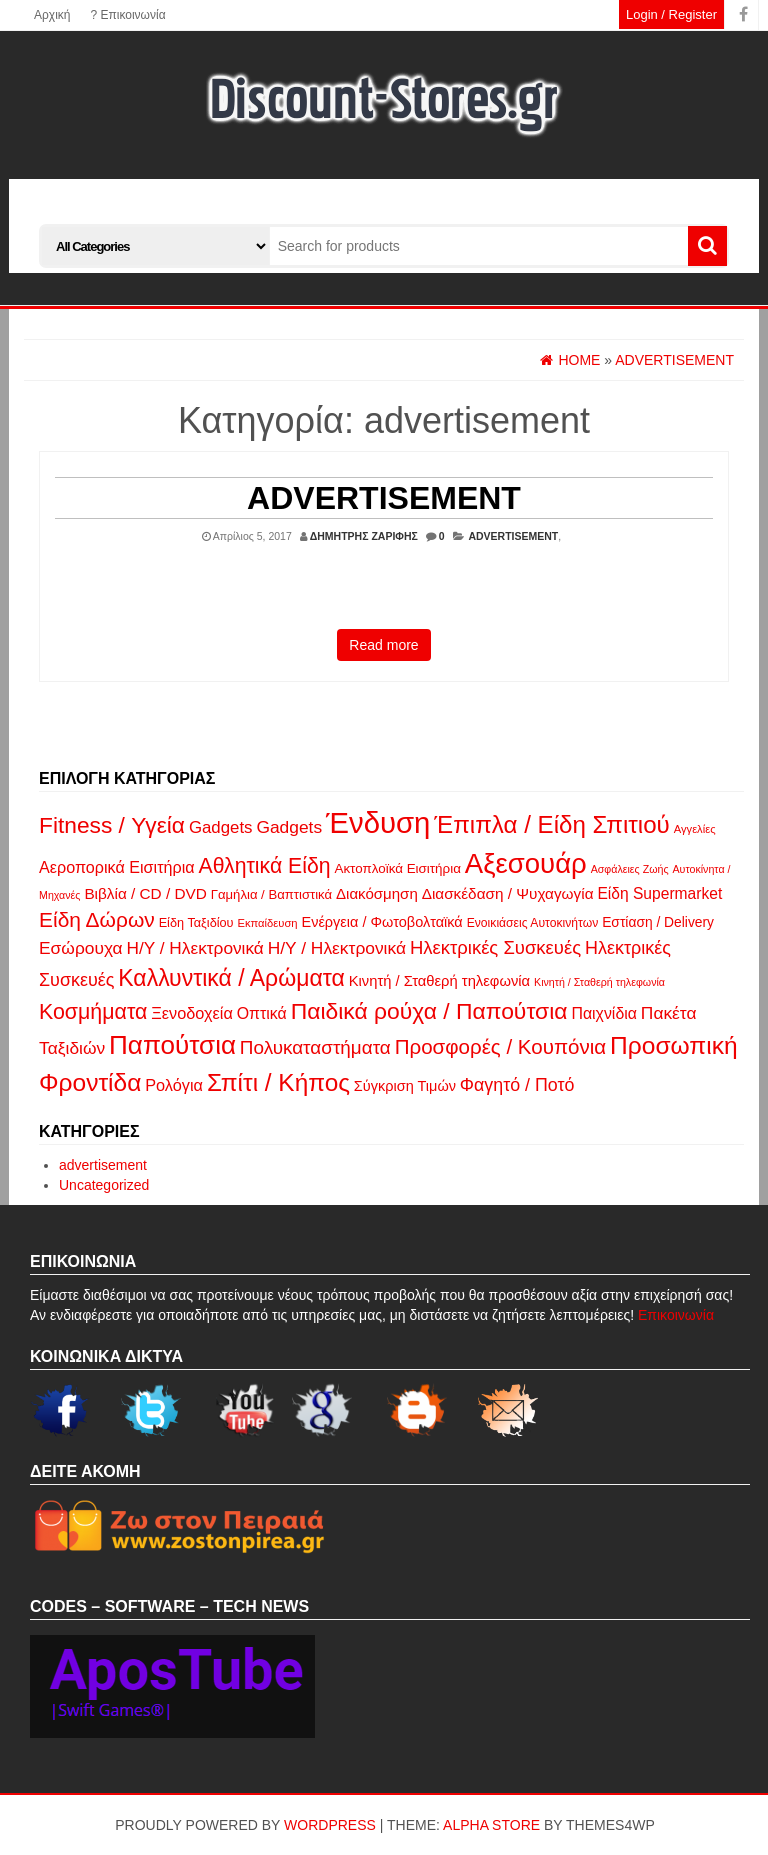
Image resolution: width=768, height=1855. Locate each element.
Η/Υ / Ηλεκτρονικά (195, 948)
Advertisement (384, 498)
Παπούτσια (172, 1045)
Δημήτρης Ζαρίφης (364, 536)
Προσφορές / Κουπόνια (501, 1046)
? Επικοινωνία (127, 15)
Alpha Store (491, 1825)
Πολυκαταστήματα (315, 1047)
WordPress (330, 1825)
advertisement (513, 536)
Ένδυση (378, 822)
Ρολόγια (174, 1085)
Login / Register (671, 14)
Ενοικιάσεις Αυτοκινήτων (533, 923)
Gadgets (221, 827)
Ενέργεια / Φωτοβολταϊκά (381, 922)
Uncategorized (104, 1185)
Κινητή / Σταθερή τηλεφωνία (439, 981)
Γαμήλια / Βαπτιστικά (271, 894)
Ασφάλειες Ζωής (630, 869)
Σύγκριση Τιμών (405, 1086)
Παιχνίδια (604, 1013)
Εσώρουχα (81, 948)
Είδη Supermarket (659, 893)
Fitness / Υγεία (112, 825)
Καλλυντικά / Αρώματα (231, 978)
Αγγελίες (695, 829)
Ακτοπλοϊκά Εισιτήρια (397, 868)
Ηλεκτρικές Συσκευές (495, 947)
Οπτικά (262, 1013)
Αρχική (52, 15)
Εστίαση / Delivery (658, 922)
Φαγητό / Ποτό (517, 1085)
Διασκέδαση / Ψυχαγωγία (508, 893)
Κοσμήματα (93, 1012)
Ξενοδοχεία (192, 1013)
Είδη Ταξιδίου (196, 922)
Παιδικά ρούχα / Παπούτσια (429, 1011)
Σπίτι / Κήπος (278, 1082)
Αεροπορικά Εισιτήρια (117, 867)
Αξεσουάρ (526, 863)
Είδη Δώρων (97, 919)
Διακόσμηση (377, 893)
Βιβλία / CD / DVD (145, 893)
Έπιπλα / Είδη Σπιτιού (551, 824)
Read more (383, 645)
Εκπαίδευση (267, 923)
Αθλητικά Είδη (264, 865)
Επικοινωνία (676, 1315)
